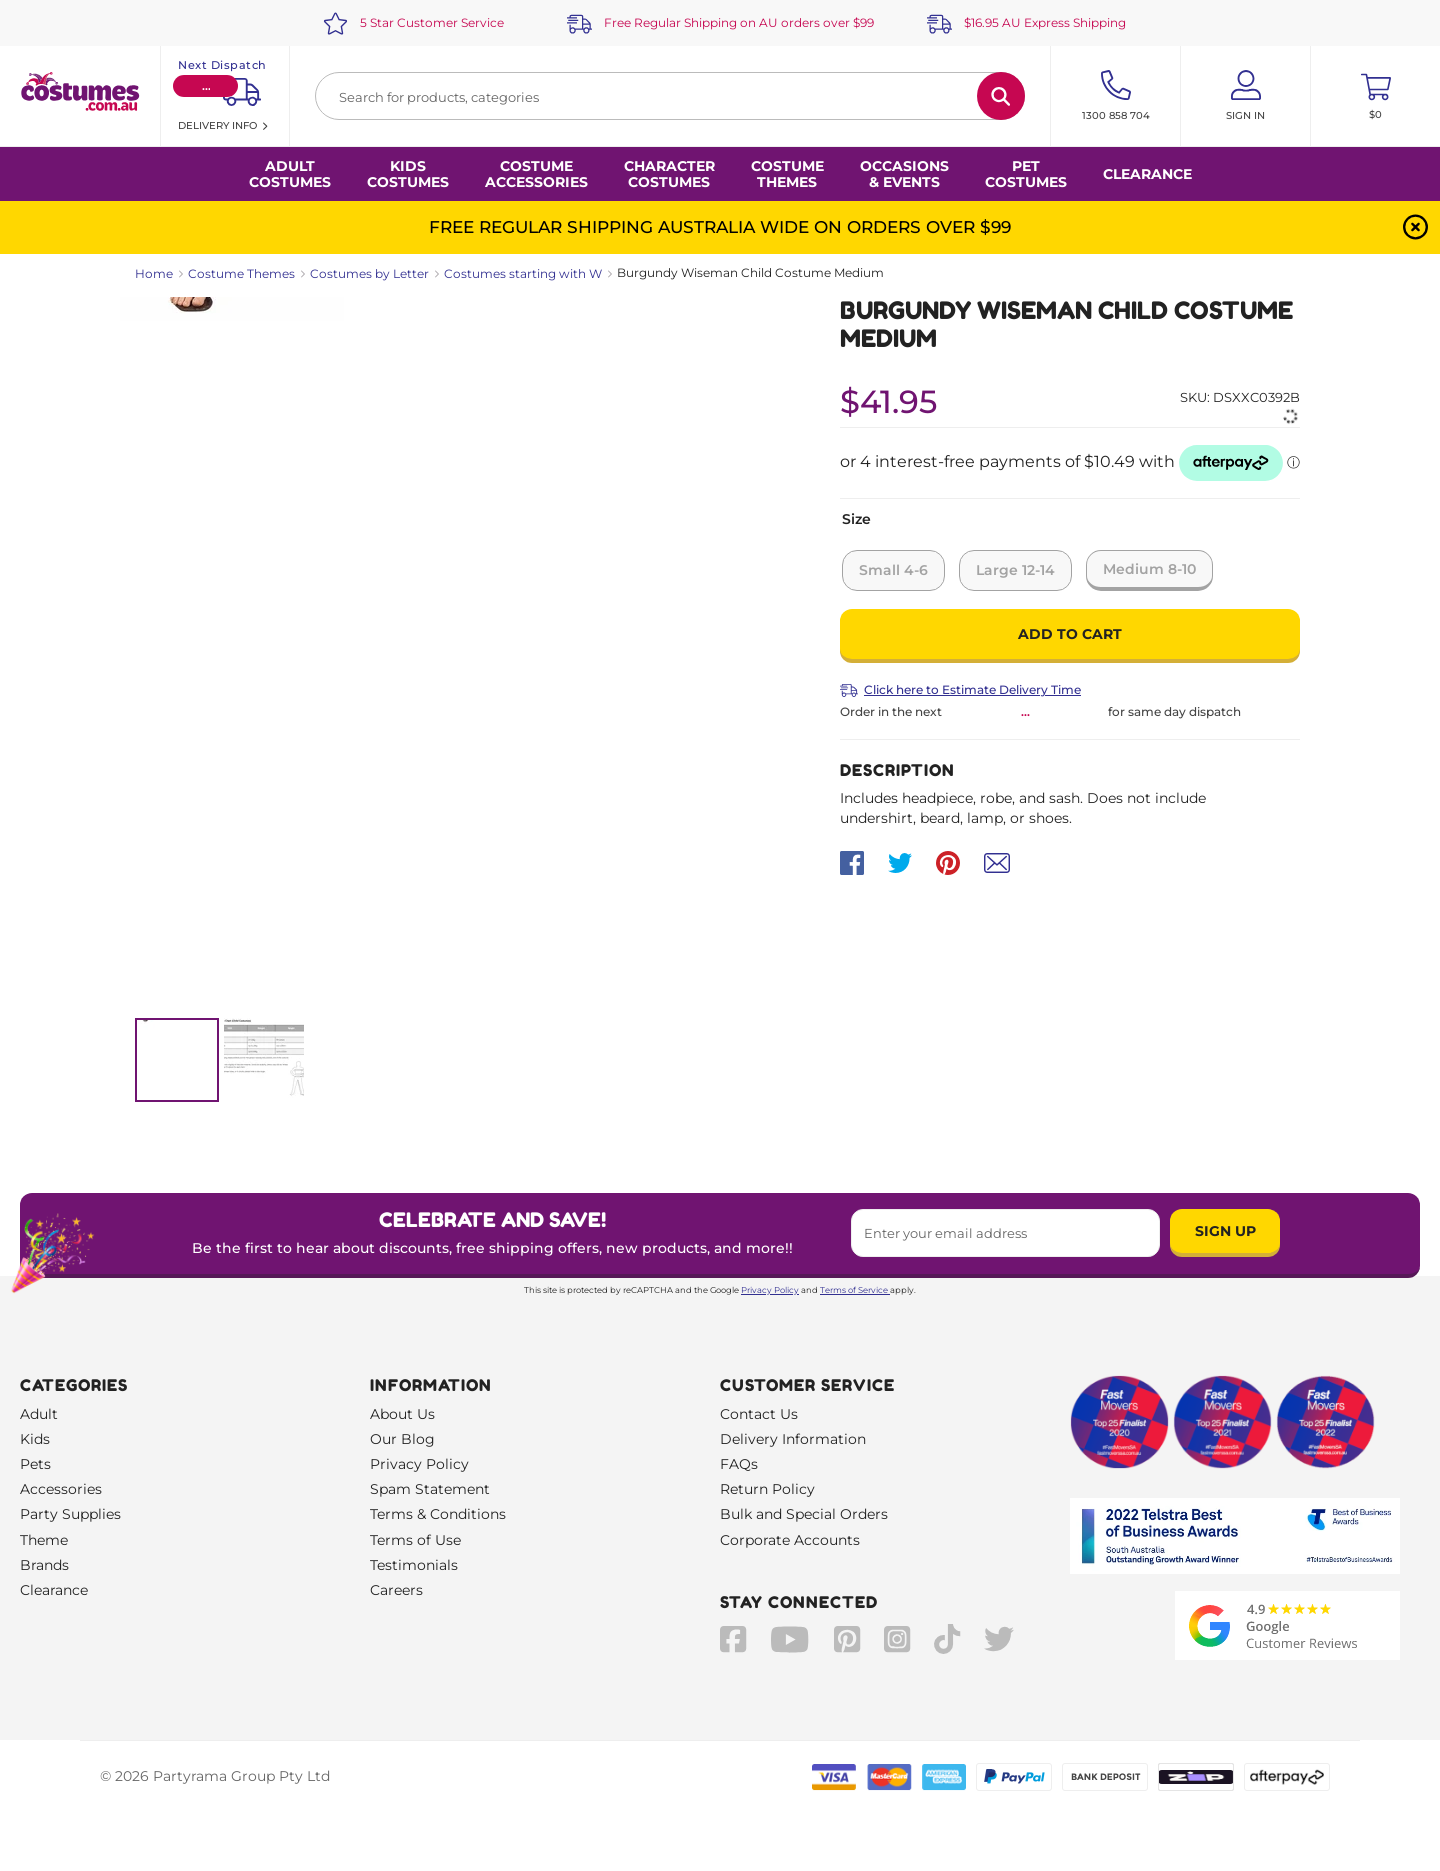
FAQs (739, 1464)
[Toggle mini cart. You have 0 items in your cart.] (1375, 96)
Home (154, 273)
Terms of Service (855, 1290)
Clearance (1147, 174)
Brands (44, 1565)
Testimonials (414, 1565)
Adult (39, 1414)
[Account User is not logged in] (1245, 96)
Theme (44, 1540)
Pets (35, 1464)
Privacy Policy (770, 1290)
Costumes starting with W (523, 273)
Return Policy (767, 1489)
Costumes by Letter (369, 273)
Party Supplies (70, 1514)
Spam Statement (430, 1489)
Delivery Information (793, 1439)
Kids (35, 1439)
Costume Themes (241, 273)
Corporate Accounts (790, 1540)
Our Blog (402, 1439)
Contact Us (759, 1414)
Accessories (61, 1489)
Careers (396, 1590)
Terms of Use (415, 1540)
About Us (402, 1414)
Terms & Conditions (438, 1514)
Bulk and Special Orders (804, 1514)
